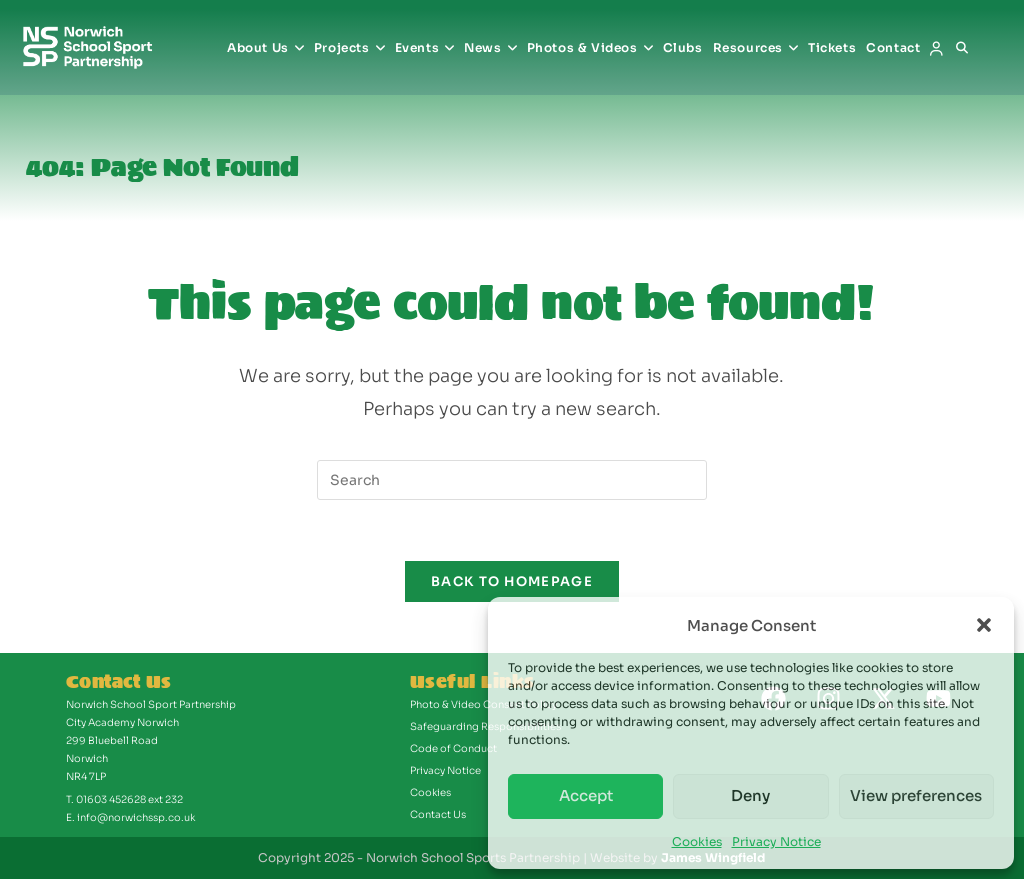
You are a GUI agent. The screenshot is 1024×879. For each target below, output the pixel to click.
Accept (586, 795)
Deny (750, 795)
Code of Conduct (453, 748)
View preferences (916, 795)
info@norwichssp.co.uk (136, 817)
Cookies (697, 841)
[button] (984, 625)
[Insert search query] (512, 480)
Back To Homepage (512, 581)
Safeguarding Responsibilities (485, 726)
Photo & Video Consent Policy (483, 704)
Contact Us (438, 814)
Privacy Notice (776, 841)
